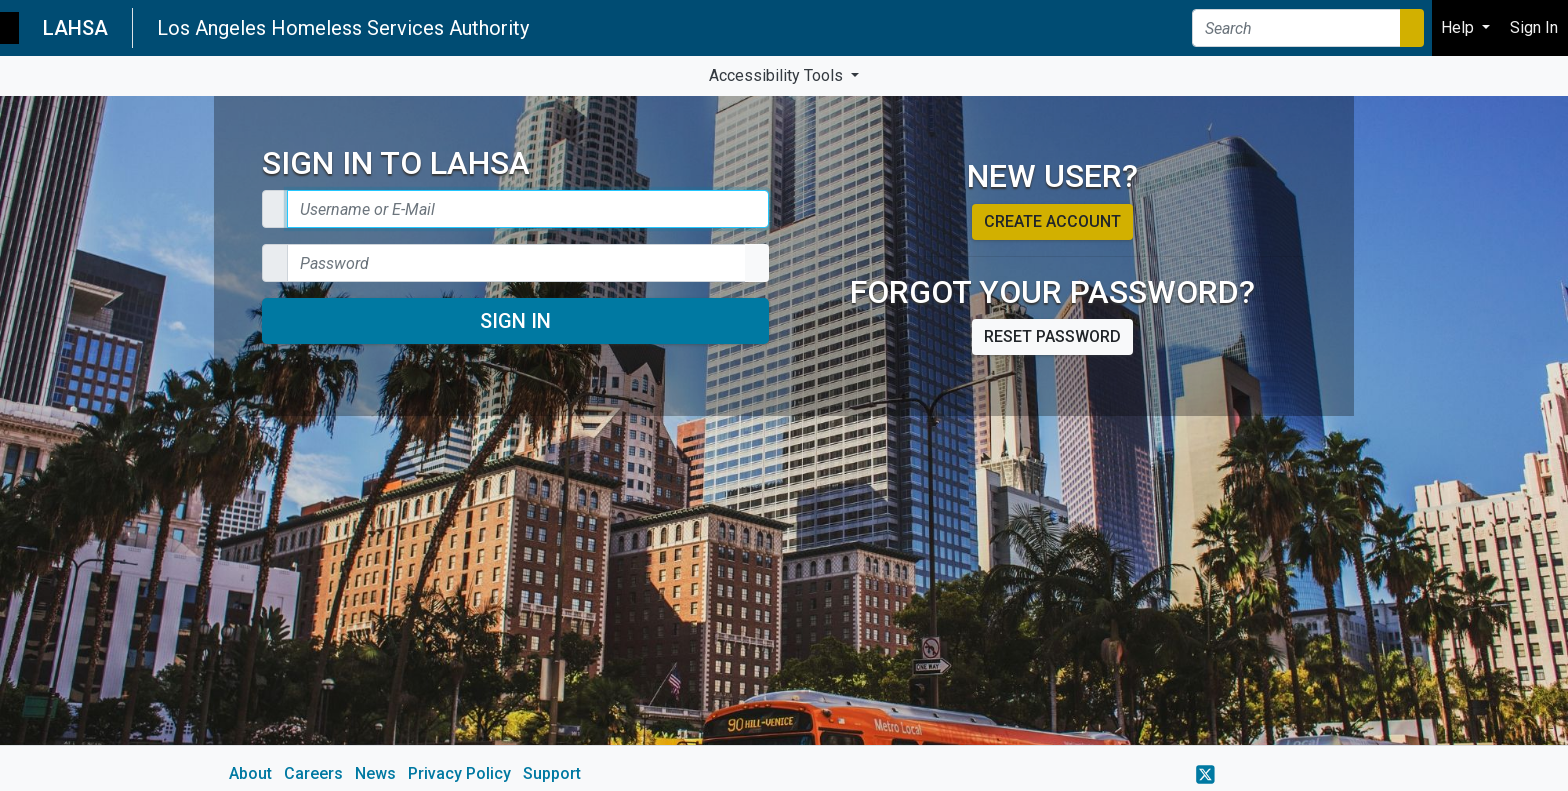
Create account (1052, 221)
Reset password (1052, 336)
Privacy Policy (459, 773)
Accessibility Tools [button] (778, 75)
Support (552, 773)
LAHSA (75, 28)
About (250, 773)
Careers (313, 773)
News (375, 773)
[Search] (1296, 28)
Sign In (515, 321)
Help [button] (1459, 27)
